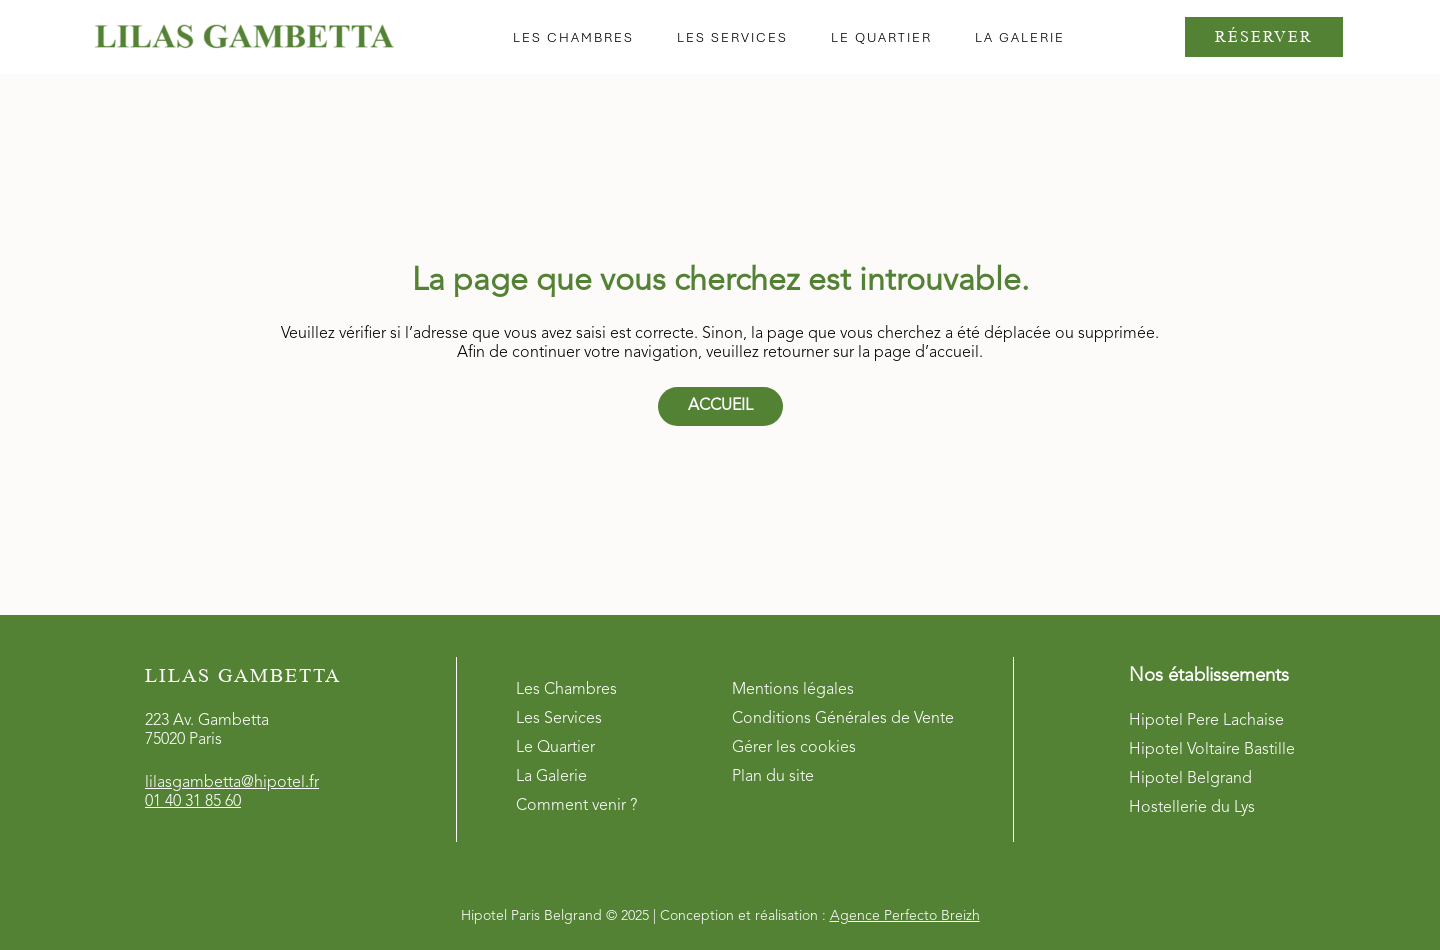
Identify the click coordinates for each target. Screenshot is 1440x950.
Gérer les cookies (794, 748)
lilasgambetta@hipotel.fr (232, 783)
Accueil (720, 406)
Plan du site (773, 777)
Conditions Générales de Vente (843, 719)
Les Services (559, 719)
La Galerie (551, 777)
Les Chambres (566, 690)
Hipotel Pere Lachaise (1206, 721)
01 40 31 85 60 (193, 802)
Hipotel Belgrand (1190, 779)
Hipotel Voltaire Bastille (1212, 750)
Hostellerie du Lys (1192, 808)
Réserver (1264, 36)
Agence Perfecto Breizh (905, 916)
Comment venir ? (576, 806)
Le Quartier (555, 748)
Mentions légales (793, 690)
